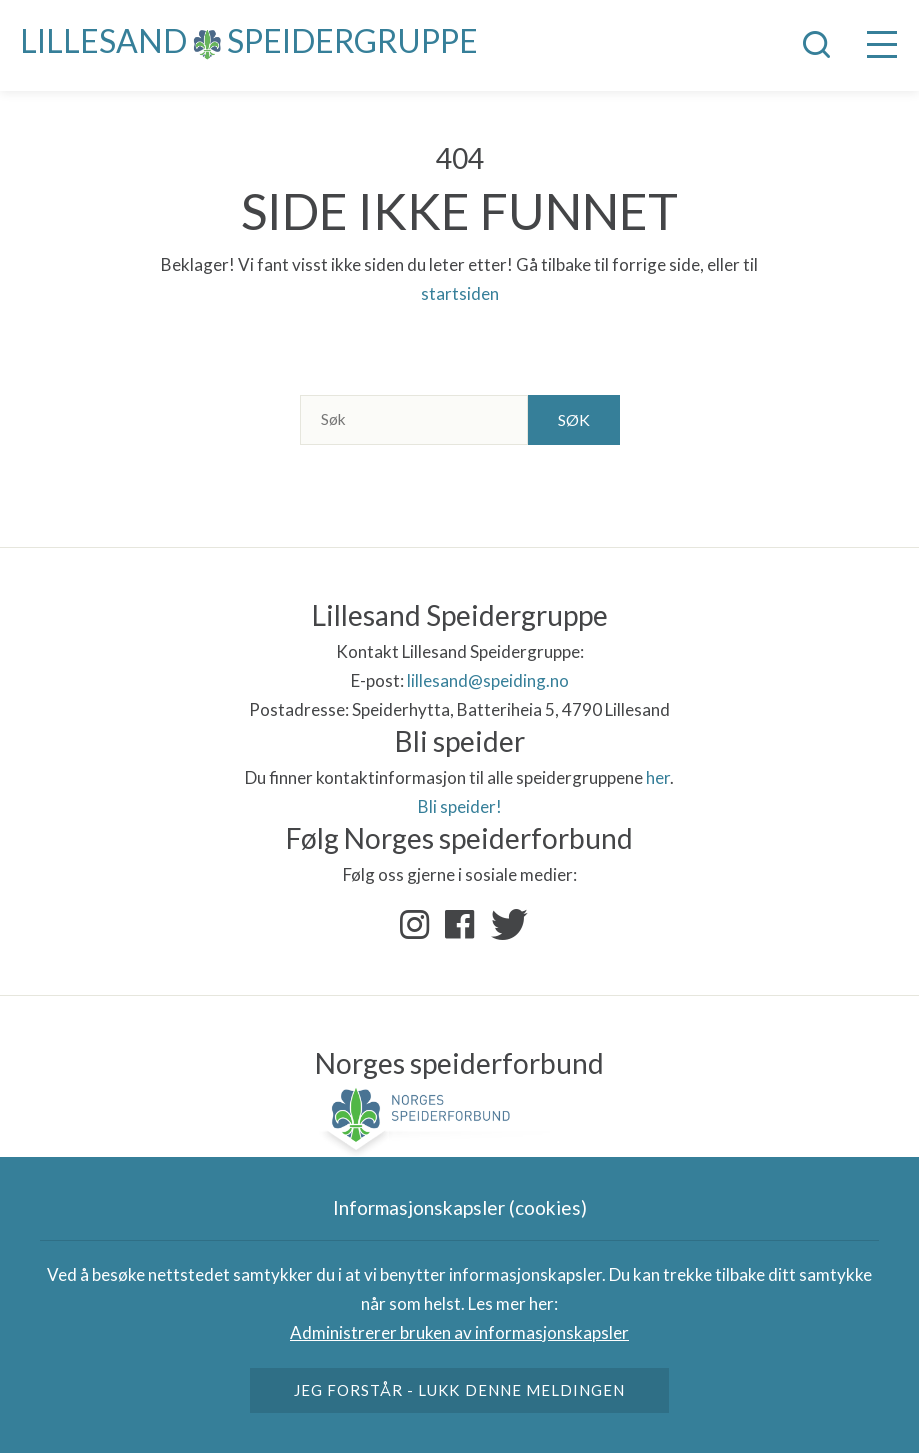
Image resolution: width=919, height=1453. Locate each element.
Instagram (415, 925)
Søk (574, 419)
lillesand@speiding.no (488, 680)
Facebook (460, 925)
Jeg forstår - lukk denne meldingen (459, 1390)
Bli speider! (460, 806)
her (658, 777)
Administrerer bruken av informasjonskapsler (459, 1332)
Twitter (505, 925)
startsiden (460, 293)
